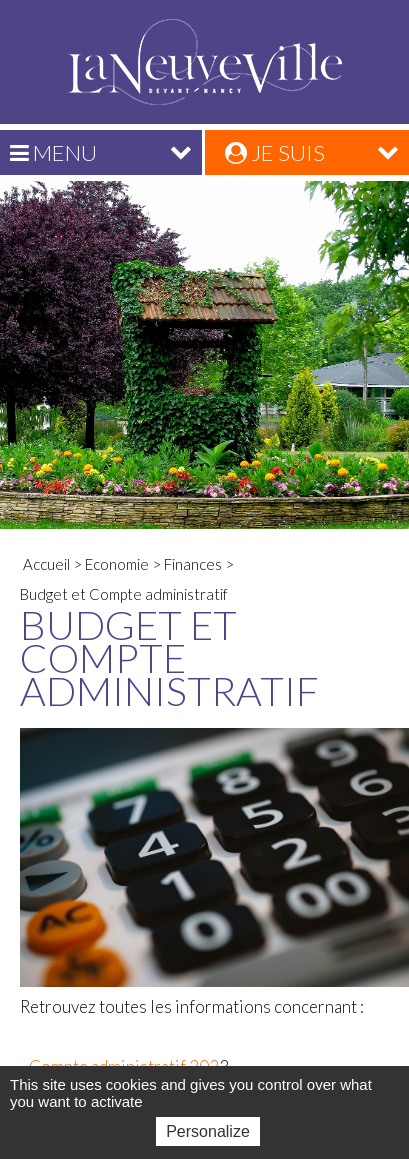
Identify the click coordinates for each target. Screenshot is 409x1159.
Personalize (208, 1131)
